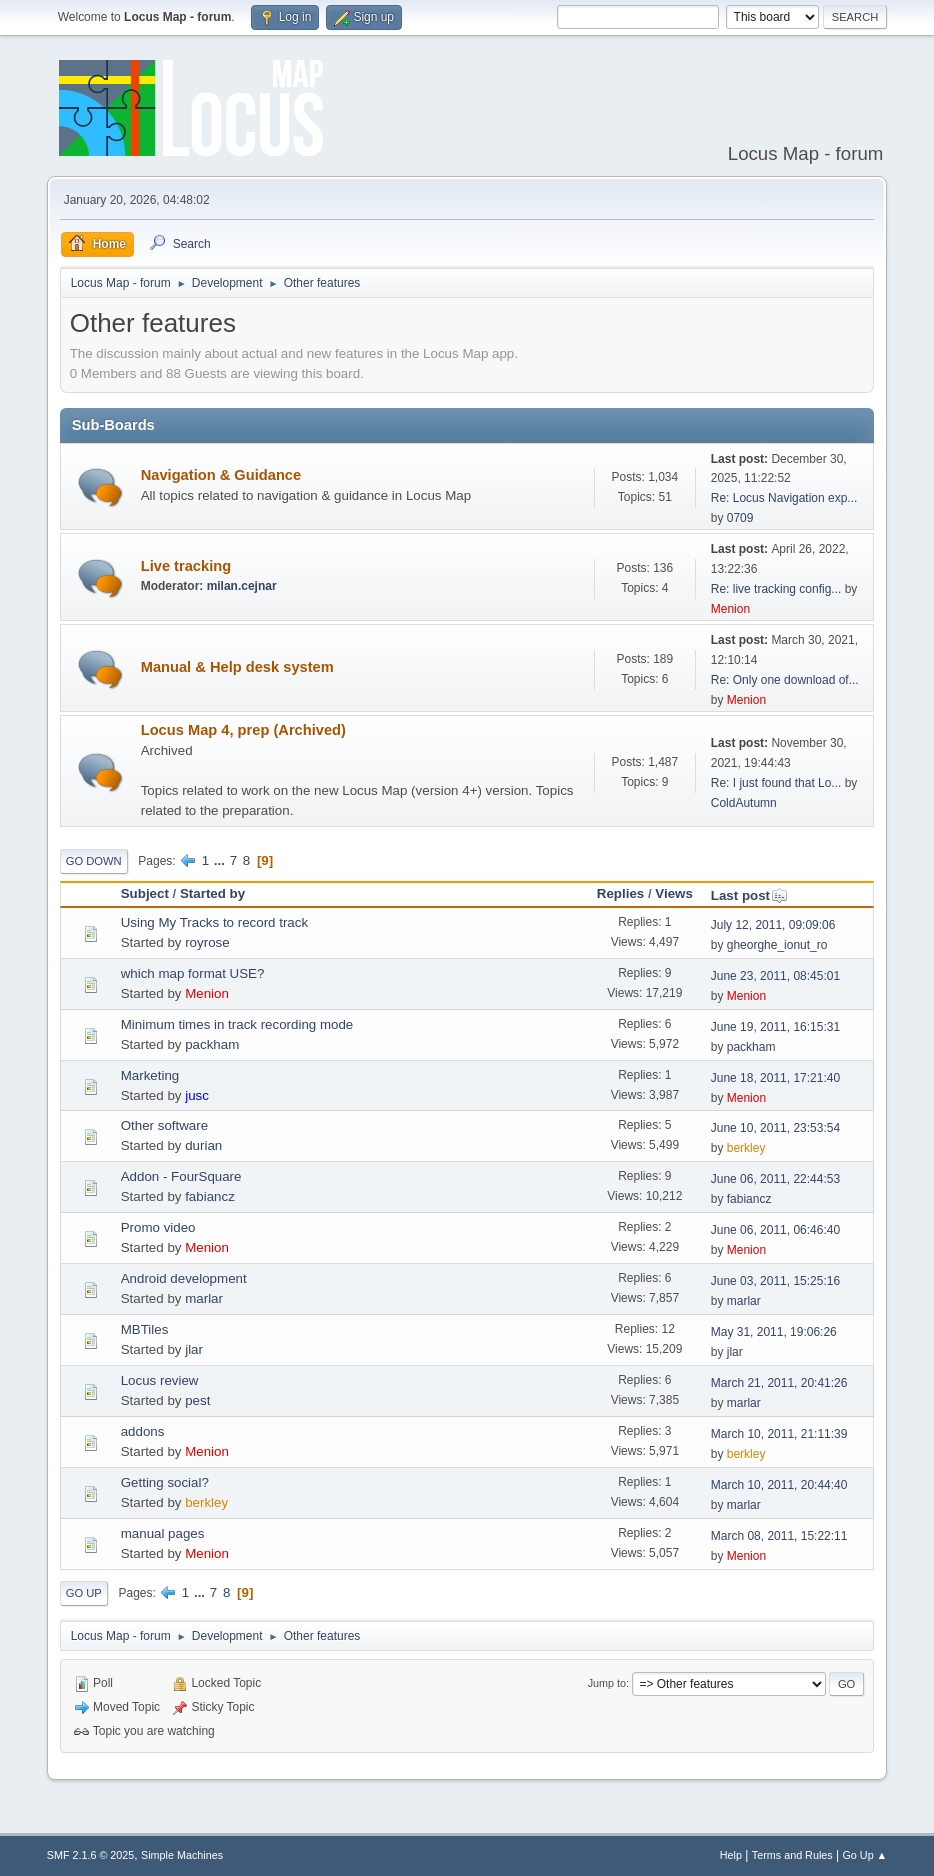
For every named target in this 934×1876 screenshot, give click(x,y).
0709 (740, 518)
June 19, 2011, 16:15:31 (775, 1027)
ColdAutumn (744, 803)
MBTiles (145, 1329)
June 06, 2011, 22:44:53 (775, 1179)
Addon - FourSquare (181, 1176)
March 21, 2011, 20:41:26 (779, 1383)
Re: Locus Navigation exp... (784, 498)
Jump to (607, 1683)
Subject (145, 893)
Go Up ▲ (864, 1855)
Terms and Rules (792, 1855)
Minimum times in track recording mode (237, 1024)
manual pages (163, 1533)
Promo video (158, 1227)
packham (212, 1044)
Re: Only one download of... (785, 680)
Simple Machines (182, 1855)
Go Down (94, 861)
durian (203, 1145)
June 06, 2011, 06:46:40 (775, 1230)
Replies (620, 893)
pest (197, 1400)
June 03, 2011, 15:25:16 (775, 1281)
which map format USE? (193, 973)
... (221, 860)
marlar (204, 1298)
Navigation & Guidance (221, 475)
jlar (194, 1349)
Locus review (160, 1380)
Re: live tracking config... (776, 589)
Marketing (150, 1075)
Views (674, 893)
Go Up (84, 1593)
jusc (197, 1095)
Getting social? (165, 1482)
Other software (164, 1125)
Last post (749, 895)
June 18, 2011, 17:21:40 (775, 1078)
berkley (746, 1148)
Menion (730, 609)
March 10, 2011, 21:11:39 (779, 1434)
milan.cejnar (242, 586)
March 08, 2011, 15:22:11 (779, 1536)
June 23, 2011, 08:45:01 (775, 976)
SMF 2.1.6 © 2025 (91, 1855)
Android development (184, 1278)
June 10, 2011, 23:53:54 (775, 1128)
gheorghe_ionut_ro (777, 945)
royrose (207, 942)
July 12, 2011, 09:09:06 (773, 925)
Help (731, 1855)
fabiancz (210, 1196)
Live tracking (186, 566)
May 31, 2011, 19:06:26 (774, 1332)
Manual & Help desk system (237, 667)
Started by (212, 893)
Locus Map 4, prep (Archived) (243, 730)
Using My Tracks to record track (214, 922)
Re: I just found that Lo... (776, 783)
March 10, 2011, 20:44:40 (779, 1485)
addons (143, 1431)
